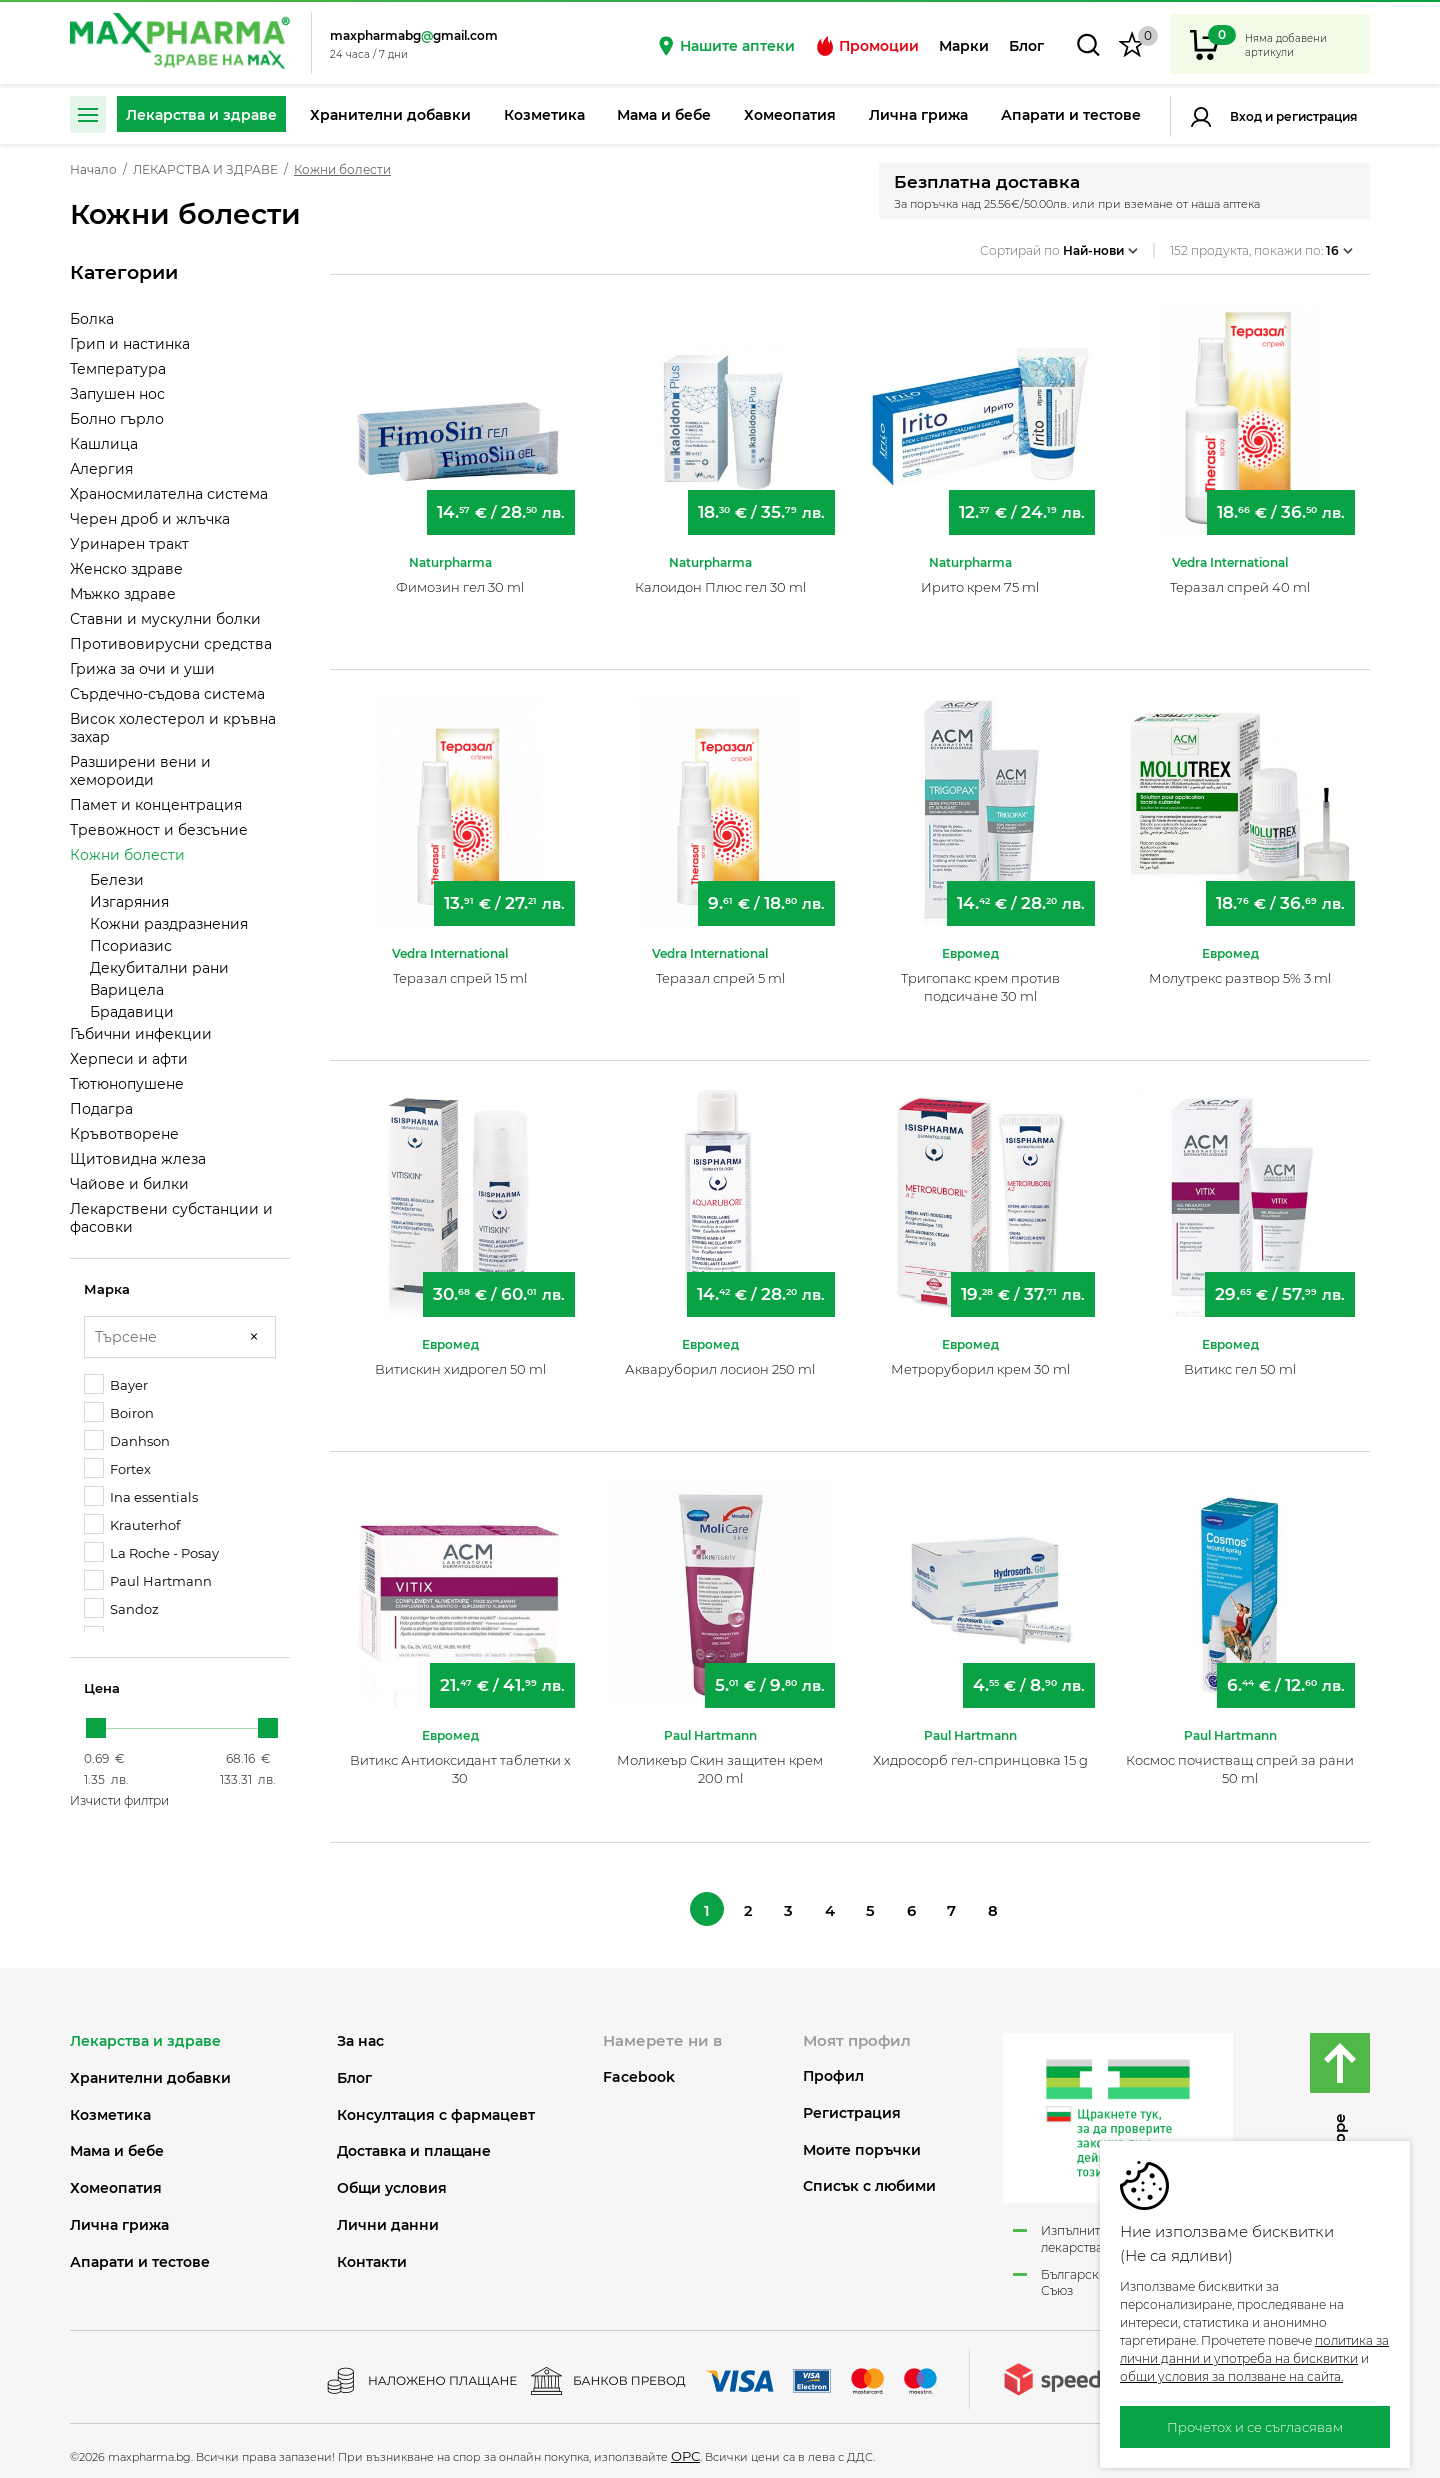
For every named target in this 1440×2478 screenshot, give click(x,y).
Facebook (639, 2071)
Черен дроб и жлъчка (150, 519)
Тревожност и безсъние (159, 830)
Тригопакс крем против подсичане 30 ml (980, 977)
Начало (93, 170)
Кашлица (104, 444)
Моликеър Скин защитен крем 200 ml (720, 1759)
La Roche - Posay (151, 1552)
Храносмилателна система (169, 494)
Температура (118, 369)
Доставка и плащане (414, 2145)
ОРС (685, 2450)
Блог (1026, 46)
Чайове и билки (129, 1184)
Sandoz (121, 1608)
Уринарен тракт (129, 544)
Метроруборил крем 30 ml (980, 1359)
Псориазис (131, 946)
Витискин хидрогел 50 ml (460, 1359)
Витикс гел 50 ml (1240, 1359)
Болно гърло (117, 419)
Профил (833, 2070)
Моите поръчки (862, 2143)
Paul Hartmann (148, 1580)
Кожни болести (127, 855)
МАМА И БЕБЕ (117, 2145)
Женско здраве (126, 569)
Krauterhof (132, 1524)
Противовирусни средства (171, 644)
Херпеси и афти (129, 1059)
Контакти (372, 2255)
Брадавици (132, 1012)
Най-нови (1100, 243)
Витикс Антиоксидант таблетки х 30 (460, 1759)
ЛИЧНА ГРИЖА (119, 2219)
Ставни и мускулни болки (165, 619)
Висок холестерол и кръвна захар (173, 728)
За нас (360, 2035)
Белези (117, 880)
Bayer (116, 1384)
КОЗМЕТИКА (110, 2108)
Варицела (127, 990)
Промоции (867, 46)
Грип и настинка (130, 344)
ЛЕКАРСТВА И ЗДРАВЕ (205, 170)
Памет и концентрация (156, 805)
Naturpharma (450, 552)
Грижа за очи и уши (142, 669)
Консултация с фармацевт (436, 2108)
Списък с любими (869, 2180)
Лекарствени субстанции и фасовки (171, 1218)
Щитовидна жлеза (138, 1159)
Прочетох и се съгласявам (1255, 2427)
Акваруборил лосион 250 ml (720, 1359)
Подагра (101, 1109)
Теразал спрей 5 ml (720, 968)
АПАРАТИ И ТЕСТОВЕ (140, 2255)
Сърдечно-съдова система (167, 694)
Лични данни (388, 2219)
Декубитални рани (159, 968)
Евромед (970, 943)
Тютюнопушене (127, 1084)
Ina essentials (141, 1496)
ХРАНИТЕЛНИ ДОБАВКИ (150, 2071)
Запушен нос (117, 394)
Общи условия (392, 2182)
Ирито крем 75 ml (980, 577)
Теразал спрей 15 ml (460, 968)
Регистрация (1315, 116)
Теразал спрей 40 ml (1240, 577)
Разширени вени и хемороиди (140, 771)
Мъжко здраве (123, 594)
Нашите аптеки (725, 46)
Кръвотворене (124, 1134)
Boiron (119, 1412)
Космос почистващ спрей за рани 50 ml (1240, 1759)
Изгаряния (129, 902)
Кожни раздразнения (169, 924)
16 (1339, 243)
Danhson (127, 1440)
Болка (92, 319)
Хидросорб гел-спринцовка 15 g (980, 1750)
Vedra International (1230, 552)
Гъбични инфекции (141, 1034)
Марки (964, 46)
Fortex (117, 1468)
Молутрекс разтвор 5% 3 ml (1240, 968)
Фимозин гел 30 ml (460, 577)
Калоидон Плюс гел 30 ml (720, 577)
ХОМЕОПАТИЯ (116, 2182)
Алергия (101, 469)
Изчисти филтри (119, 1800)
